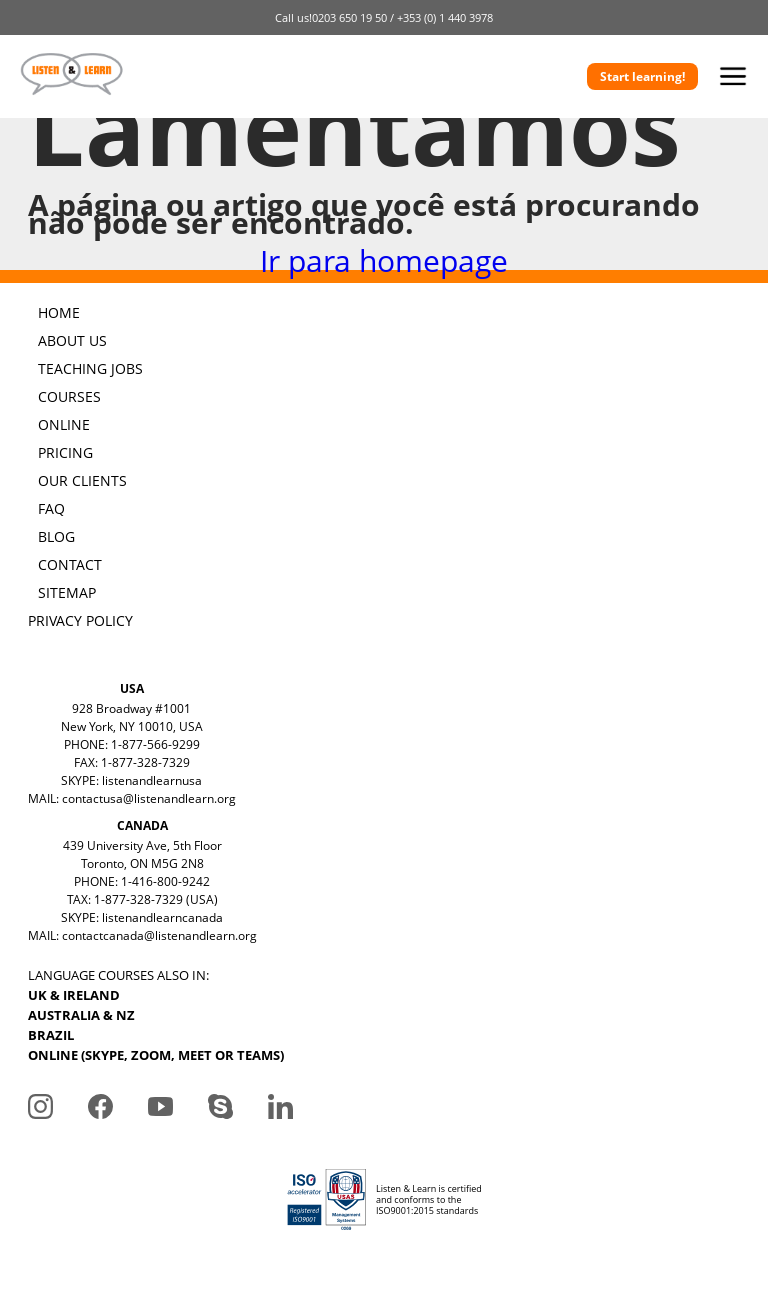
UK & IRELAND (74, 995)
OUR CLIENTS (82, 480)
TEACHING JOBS (90, 368)
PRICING (65, 452)
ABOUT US (72, 340)
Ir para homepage (384, 260)
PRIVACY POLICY (80, 620)
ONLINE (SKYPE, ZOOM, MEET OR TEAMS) (156, 1055)
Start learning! (642, 76)
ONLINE (64, 424)
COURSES (69, 396)
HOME (59, 312)
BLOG (56, 536)
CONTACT (70, 564)
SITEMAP (67, 592)
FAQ (51, 508)
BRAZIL (51, 1035)
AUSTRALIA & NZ (81, 1015)
